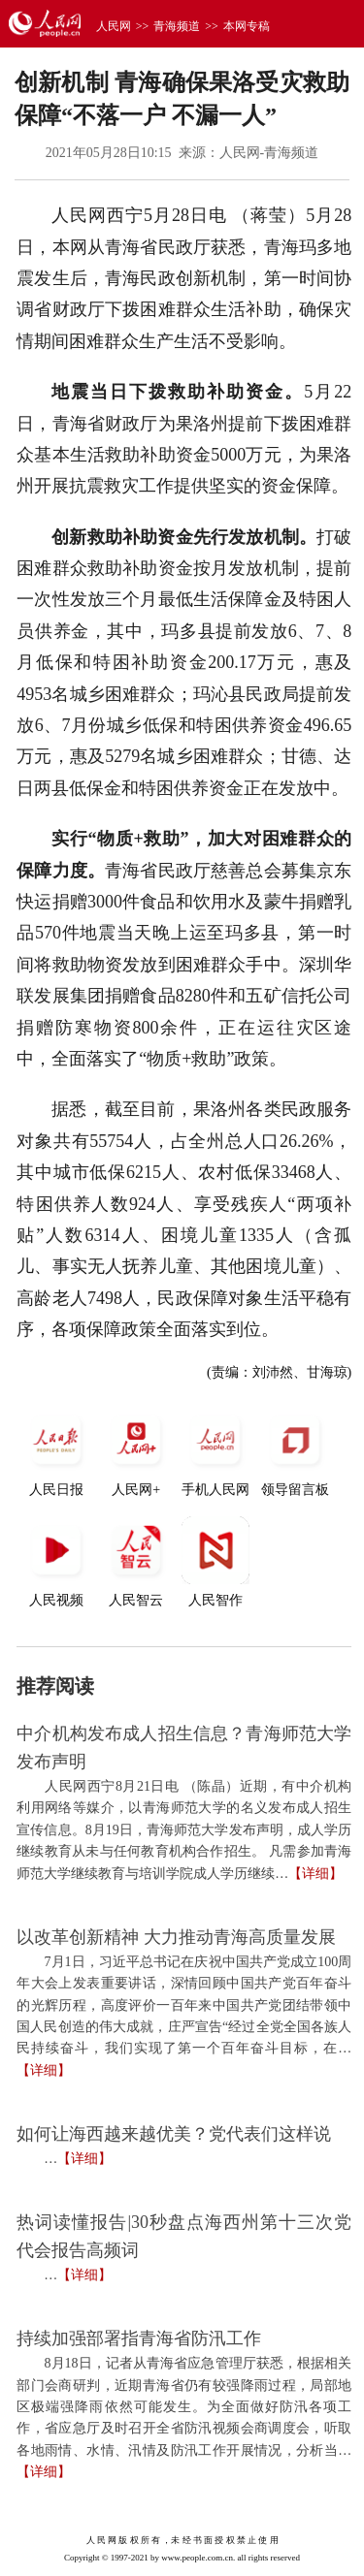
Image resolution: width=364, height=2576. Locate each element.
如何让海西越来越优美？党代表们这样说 (174, 2134)
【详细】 (315, 1873)
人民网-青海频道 (269, 152)
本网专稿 (246, 26)
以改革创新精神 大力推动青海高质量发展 (176, 1937)
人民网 (113, 26)
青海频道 (176, 26)
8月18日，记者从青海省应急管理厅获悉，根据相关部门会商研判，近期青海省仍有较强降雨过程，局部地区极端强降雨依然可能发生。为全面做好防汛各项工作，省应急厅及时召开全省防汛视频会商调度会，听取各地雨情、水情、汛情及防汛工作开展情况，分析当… (184, 2407)
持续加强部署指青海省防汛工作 (139, 2338)
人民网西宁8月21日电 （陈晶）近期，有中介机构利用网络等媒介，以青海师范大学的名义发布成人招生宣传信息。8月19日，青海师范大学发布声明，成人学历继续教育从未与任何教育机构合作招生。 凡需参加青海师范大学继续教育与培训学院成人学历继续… (184, 1830)
